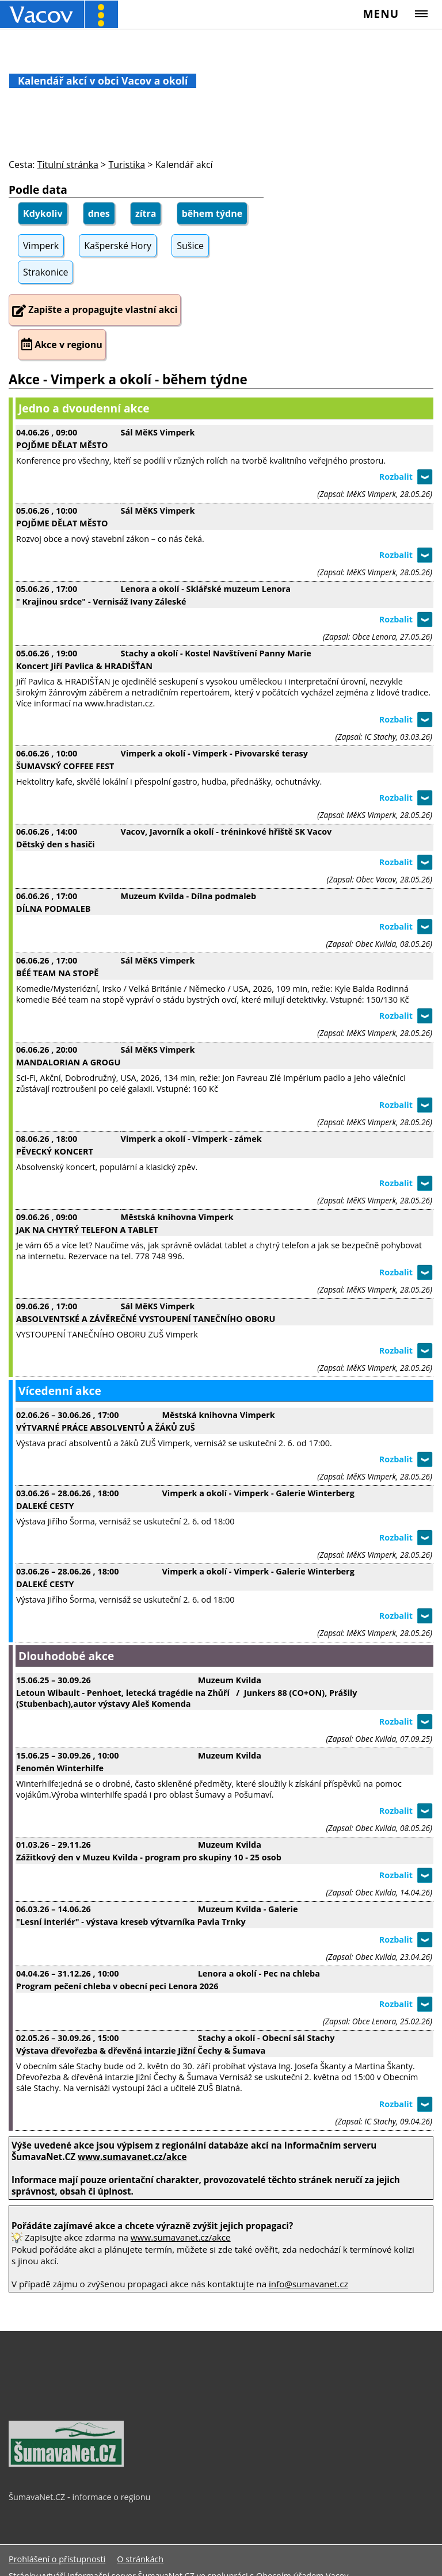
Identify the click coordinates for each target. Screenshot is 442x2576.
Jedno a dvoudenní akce (84, 408)
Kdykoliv (43, 213)
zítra (146, 213)
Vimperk (41, 245)
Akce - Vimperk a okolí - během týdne (128, 379)
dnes (99, 213)
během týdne (212, 213)
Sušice (190, 245)
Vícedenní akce (59, 1390)
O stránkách (140, 2559)
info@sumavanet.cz (308, 2284)
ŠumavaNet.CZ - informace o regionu (79, 2496)
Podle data (38, 189)
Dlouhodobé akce (66, 1656)
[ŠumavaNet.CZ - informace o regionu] (66, 2463)
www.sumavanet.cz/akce (181, 2237)
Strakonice (45, 272)
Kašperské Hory (117, 245)
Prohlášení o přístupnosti (57, 2559)
